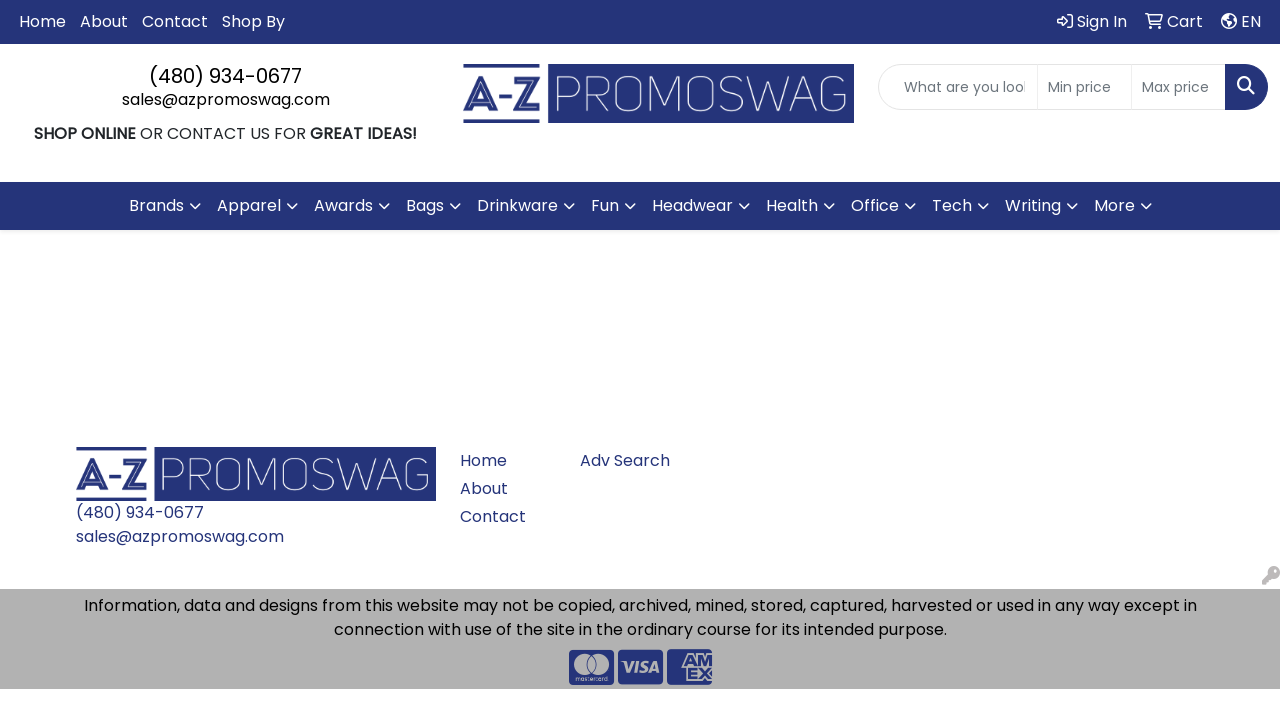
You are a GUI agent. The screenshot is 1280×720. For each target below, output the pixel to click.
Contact (175, 21)
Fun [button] (605, 205)
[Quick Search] (958, 87)
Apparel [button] (249, 205)
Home (42, 21)
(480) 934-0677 (225, 76)
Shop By (253, 21)
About (104, 21)
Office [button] (875, 205)
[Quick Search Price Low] (1084, 87)
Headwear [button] (692, 205)
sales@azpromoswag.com (226, 99)
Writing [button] (1033, 205)
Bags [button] (425, 205)
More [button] (1114, 205)
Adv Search (625, 460)
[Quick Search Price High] (1178, 87)
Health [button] (792, 205)
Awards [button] (343, 205)
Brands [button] (156, 205)
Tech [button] (952, 205)
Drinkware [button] (517, 205)
